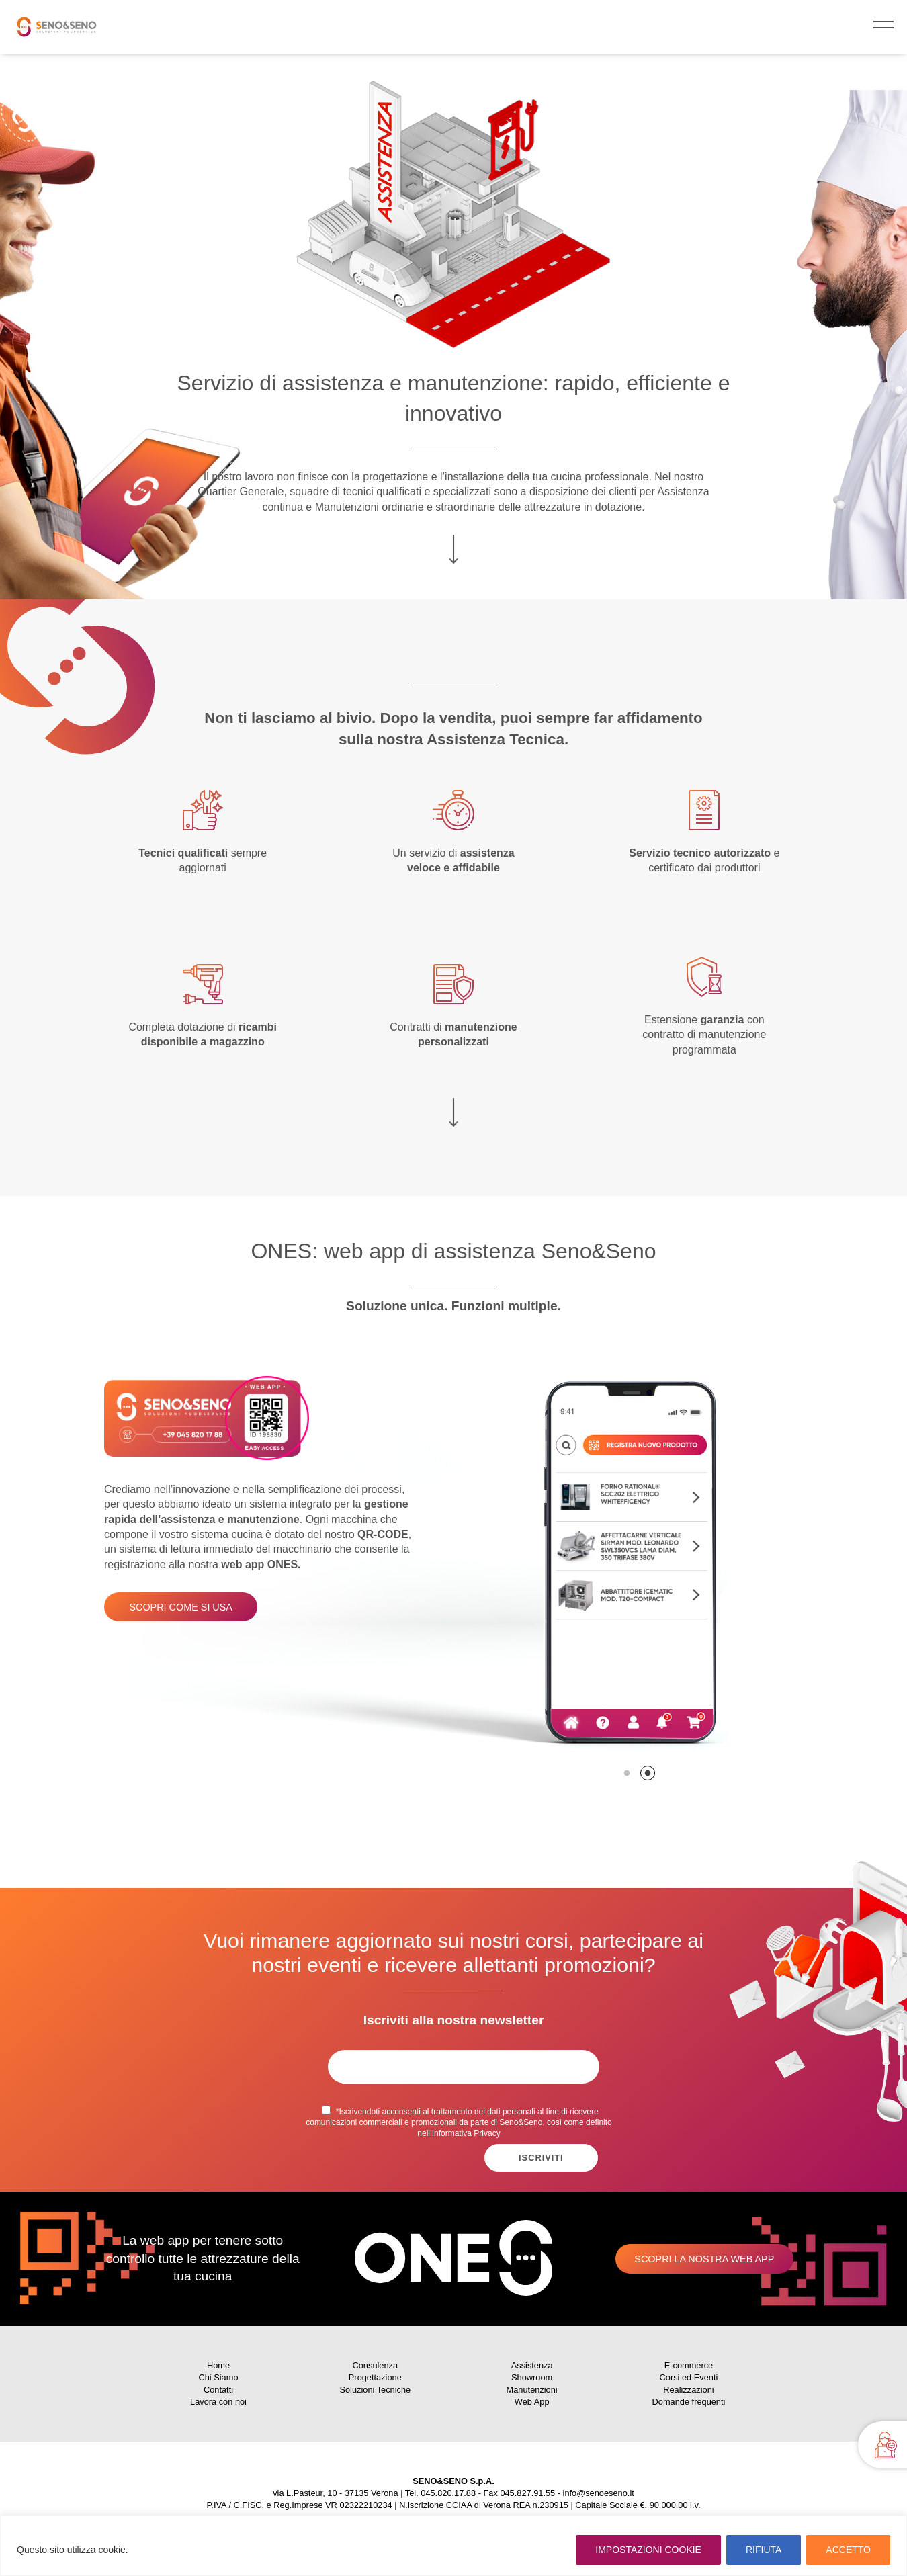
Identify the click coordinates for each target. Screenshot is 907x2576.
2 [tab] (647, 1773)
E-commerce (689, 2365)
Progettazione (375, 2377)
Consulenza (375, 2365)
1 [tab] (627, 1773)
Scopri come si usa (180, 1607)
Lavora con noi (218, 2402)
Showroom (531, 2377)
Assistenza (532, 2365)
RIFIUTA (763, 2549)
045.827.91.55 (527, 2493)
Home (218, 2365)
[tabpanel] (453, 1568)
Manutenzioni (532, 2390)
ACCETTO (848, 2549)
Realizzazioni (688, 2390)
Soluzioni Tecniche (375, 2390)
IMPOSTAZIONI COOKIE (648, 2549)
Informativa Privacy (466, 2133)
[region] (453, 2545)
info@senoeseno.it (598, 2493)
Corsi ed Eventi (689, 2377)
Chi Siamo (218, 2377)
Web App (532, 2402)
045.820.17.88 (448, 2493)
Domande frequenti (689, 2402)
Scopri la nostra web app (704, 2258)
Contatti (218, 2390)
